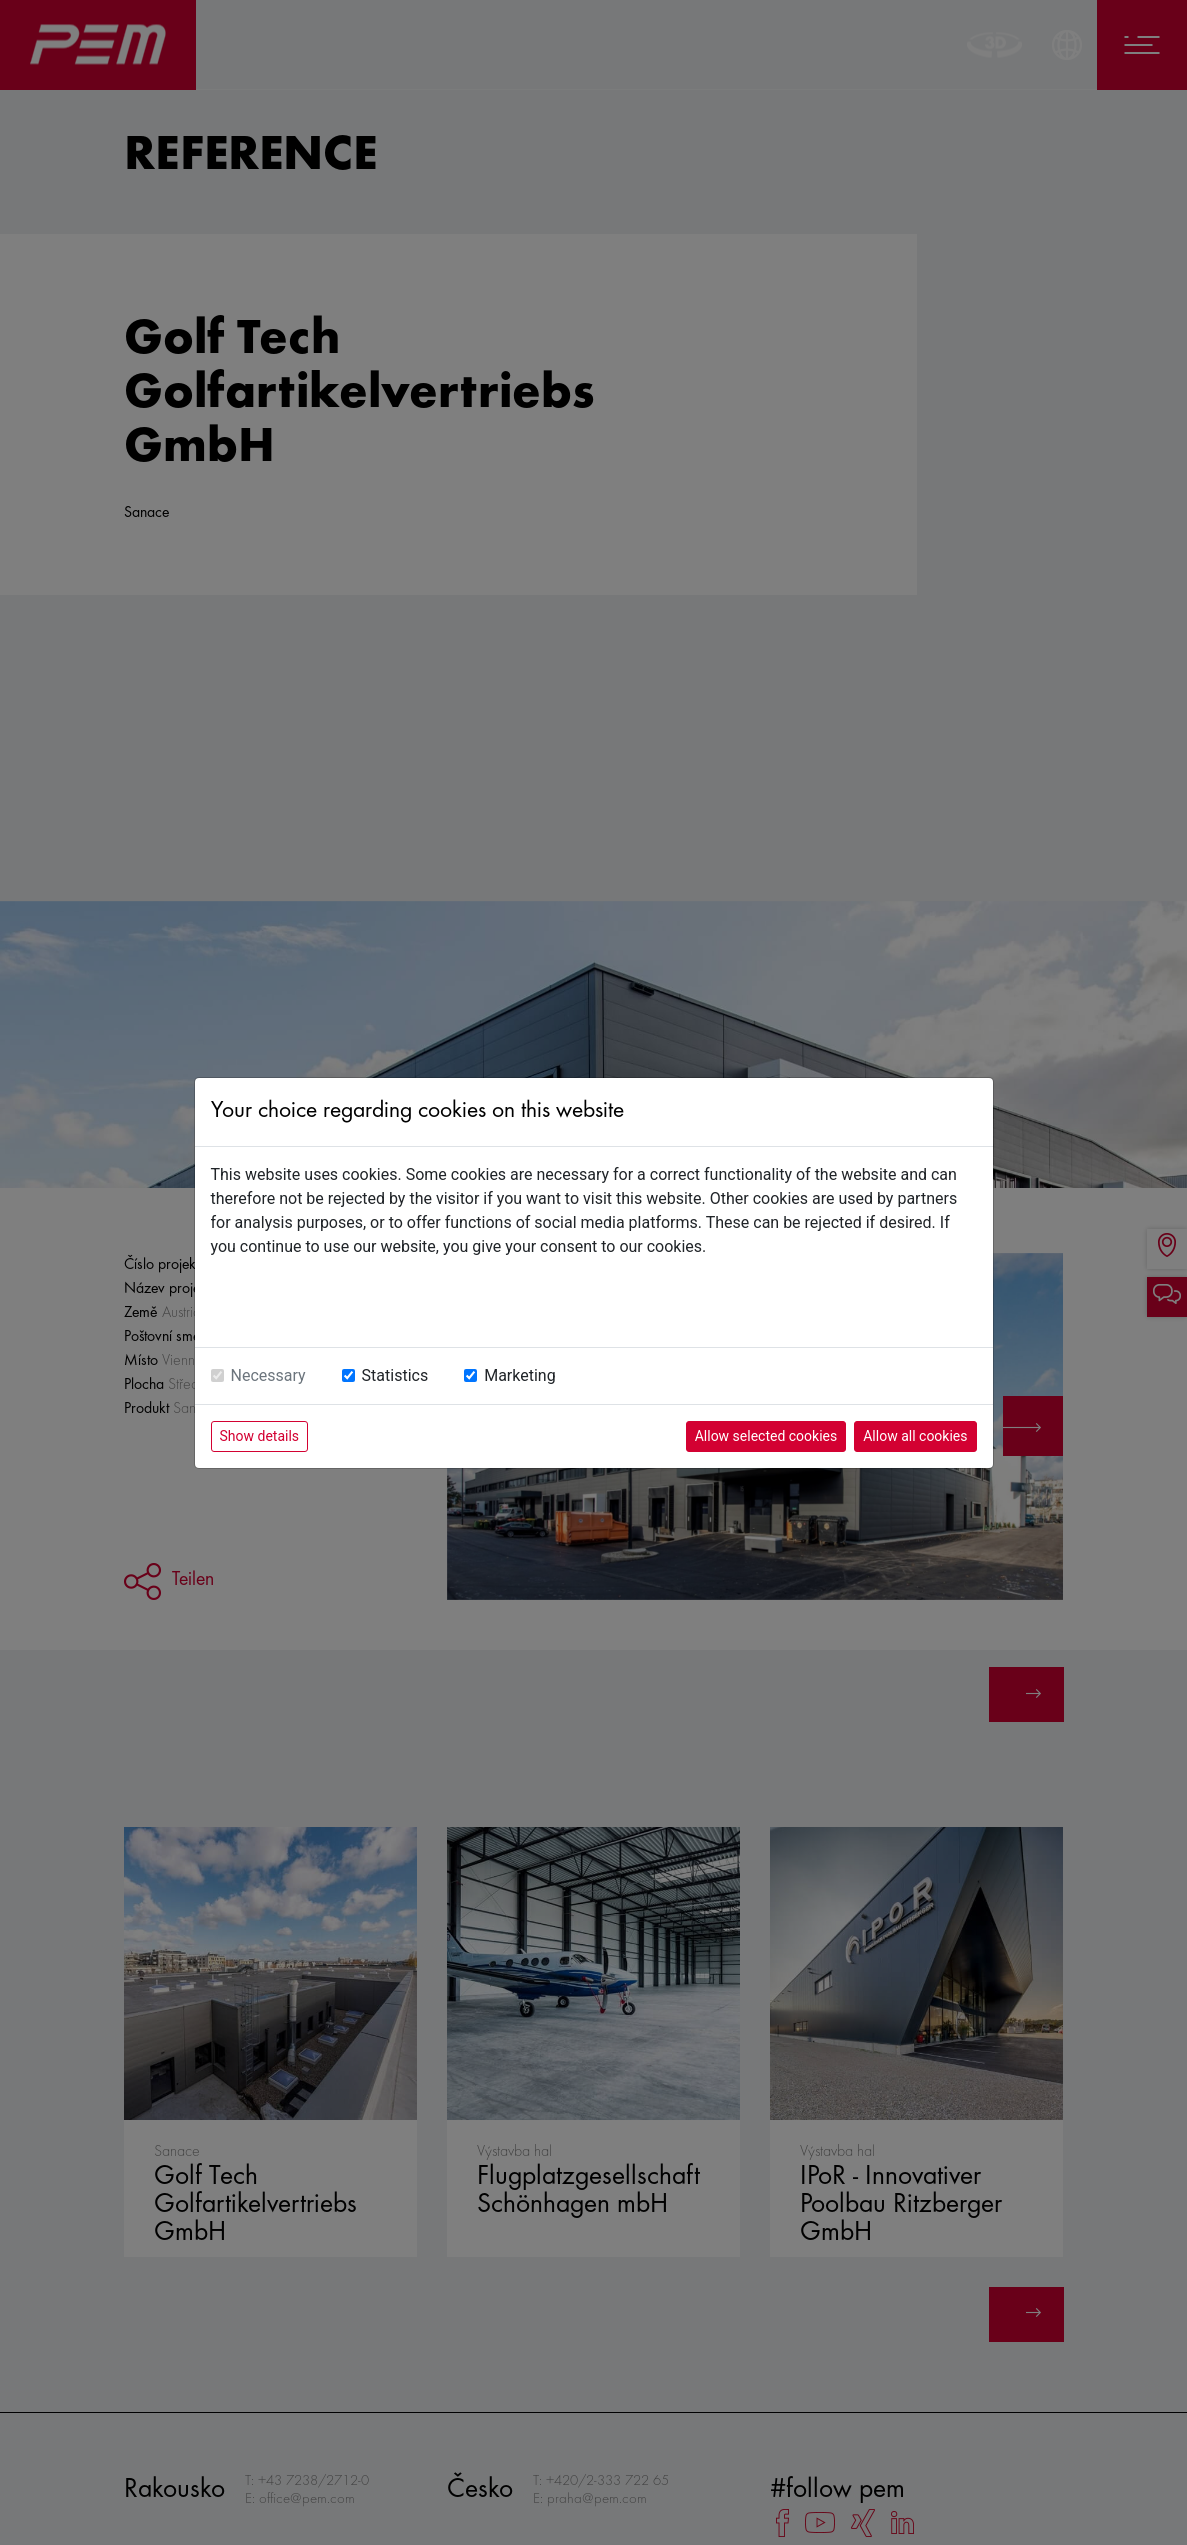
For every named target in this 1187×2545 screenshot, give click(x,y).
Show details (260, 1436)
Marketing (519, 1375)
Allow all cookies (915, 1436)
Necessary (268, 1375)
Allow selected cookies (766, 1436)
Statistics (395, 1375)
